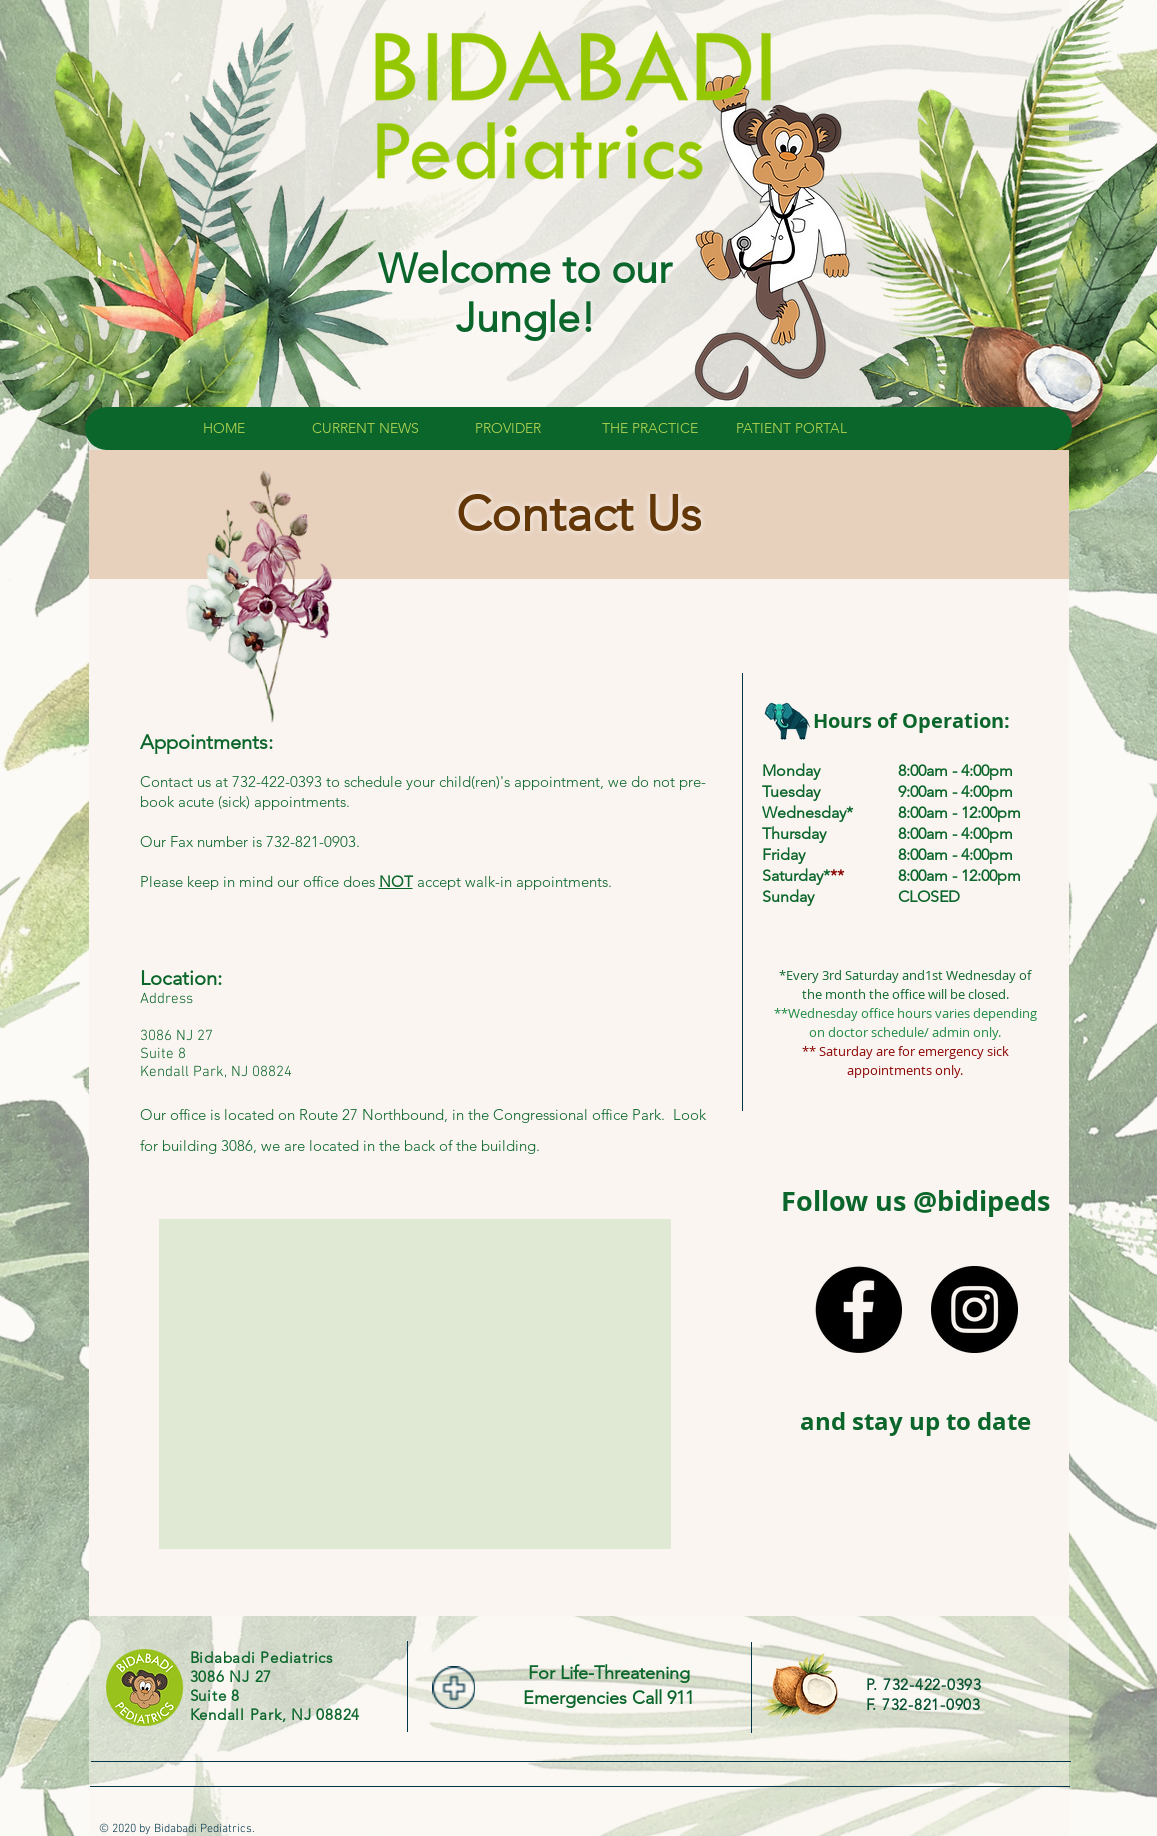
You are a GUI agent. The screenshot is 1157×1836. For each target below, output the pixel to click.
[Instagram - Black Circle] (974, 1309)
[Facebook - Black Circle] (858, 1309)
